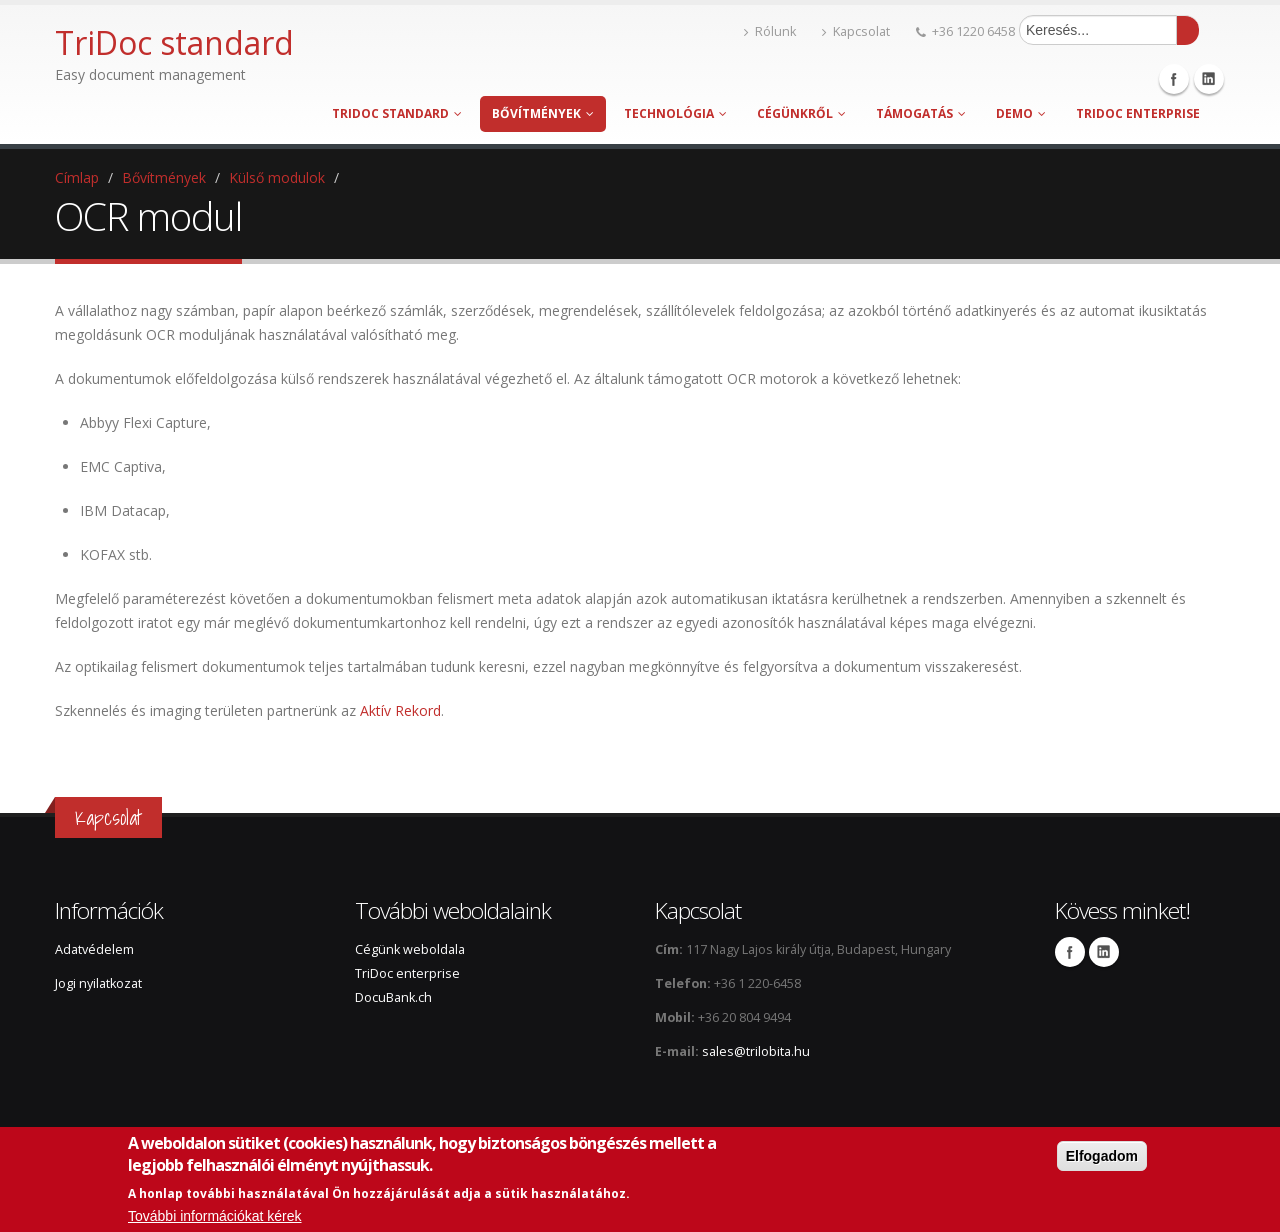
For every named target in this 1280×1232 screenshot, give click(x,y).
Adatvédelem (94, 949)
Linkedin (1209, 79)
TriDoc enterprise (1138, 113)
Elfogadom (1102, 1156)
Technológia (675, 113)
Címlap (77, 177)
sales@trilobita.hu (756, 1051)
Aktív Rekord (400, 710)
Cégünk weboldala (410, 949)
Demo (1021, 113)
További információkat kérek (215, 1216)
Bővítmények (543, 113)
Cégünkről (801, 113)
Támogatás (921, 113)
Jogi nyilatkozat (98, 983)
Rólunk (770, 31)
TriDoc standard (397, 113)
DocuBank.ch (393, 997)
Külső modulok (277, 177)
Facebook (1174, 79)
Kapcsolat (856, 31)
